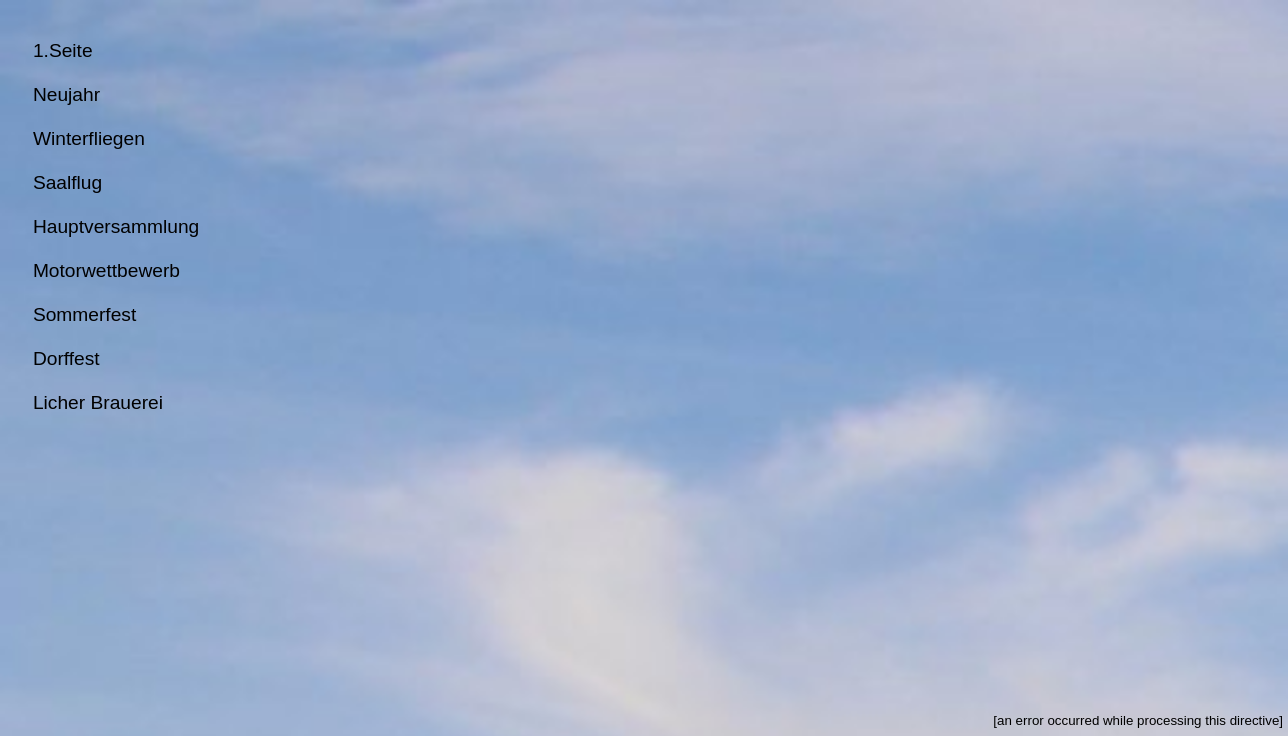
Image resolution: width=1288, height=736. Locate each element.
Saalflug (67, 182)
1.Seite (63, 50)
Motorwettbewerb (106, 270)
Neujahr (66, 94)
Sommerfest (84, 314)
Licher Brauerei (98, 402)
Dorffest (66, 358)
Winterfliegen (89, 138)
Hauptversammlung (116, 226)
